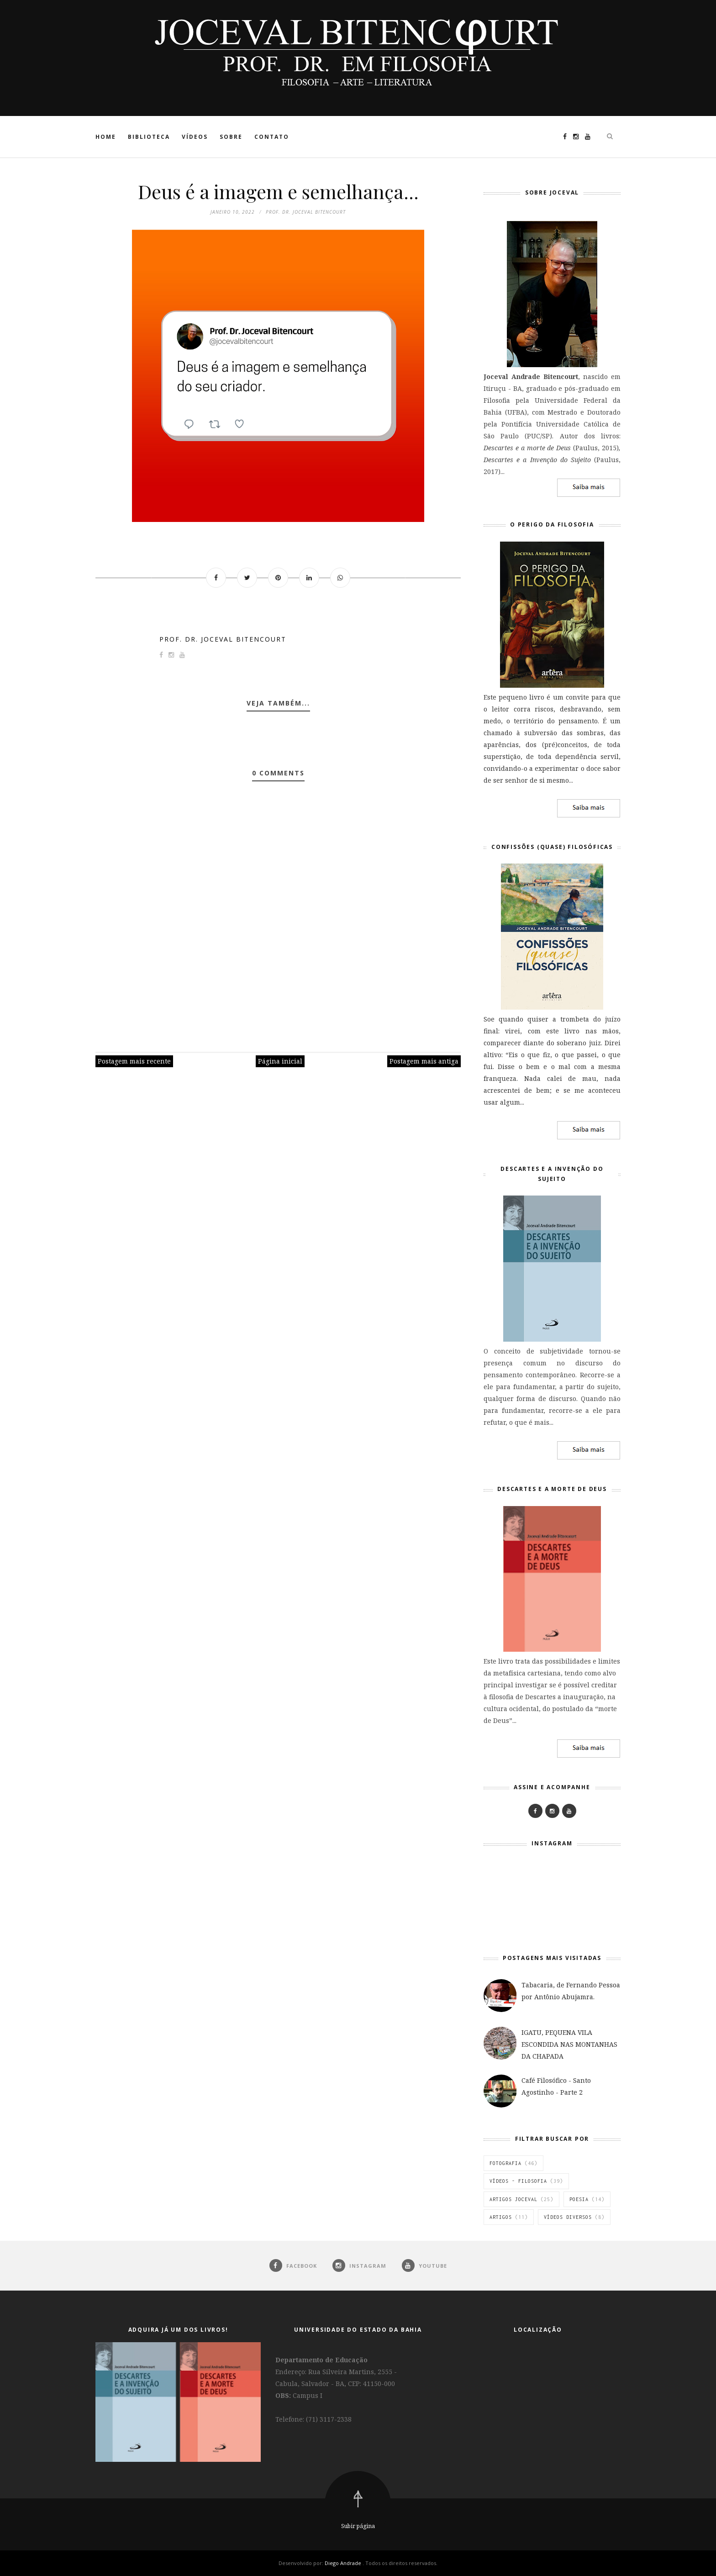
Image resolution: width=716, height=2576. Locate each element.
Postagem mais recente (134, 1061)
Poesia (579, 2199)
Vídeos (195, 137)
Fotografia (505, 2163)
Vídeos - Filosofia (518, 2181)
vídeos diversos (568, 2217)
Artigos (501, 2217)
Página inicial (280, 1061)
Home (105, 137)
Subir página (358, 2526)
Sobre (231, 137)
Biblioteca (149, 137)
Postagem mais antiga (424, 1061)
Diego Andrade (344, 2563)
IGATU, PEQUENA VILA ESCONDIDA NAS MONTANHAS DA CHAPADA (569, 2044)
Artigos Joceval (513, 2199)
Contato (271, 137)
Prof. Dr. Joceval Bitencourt (222, 639)
